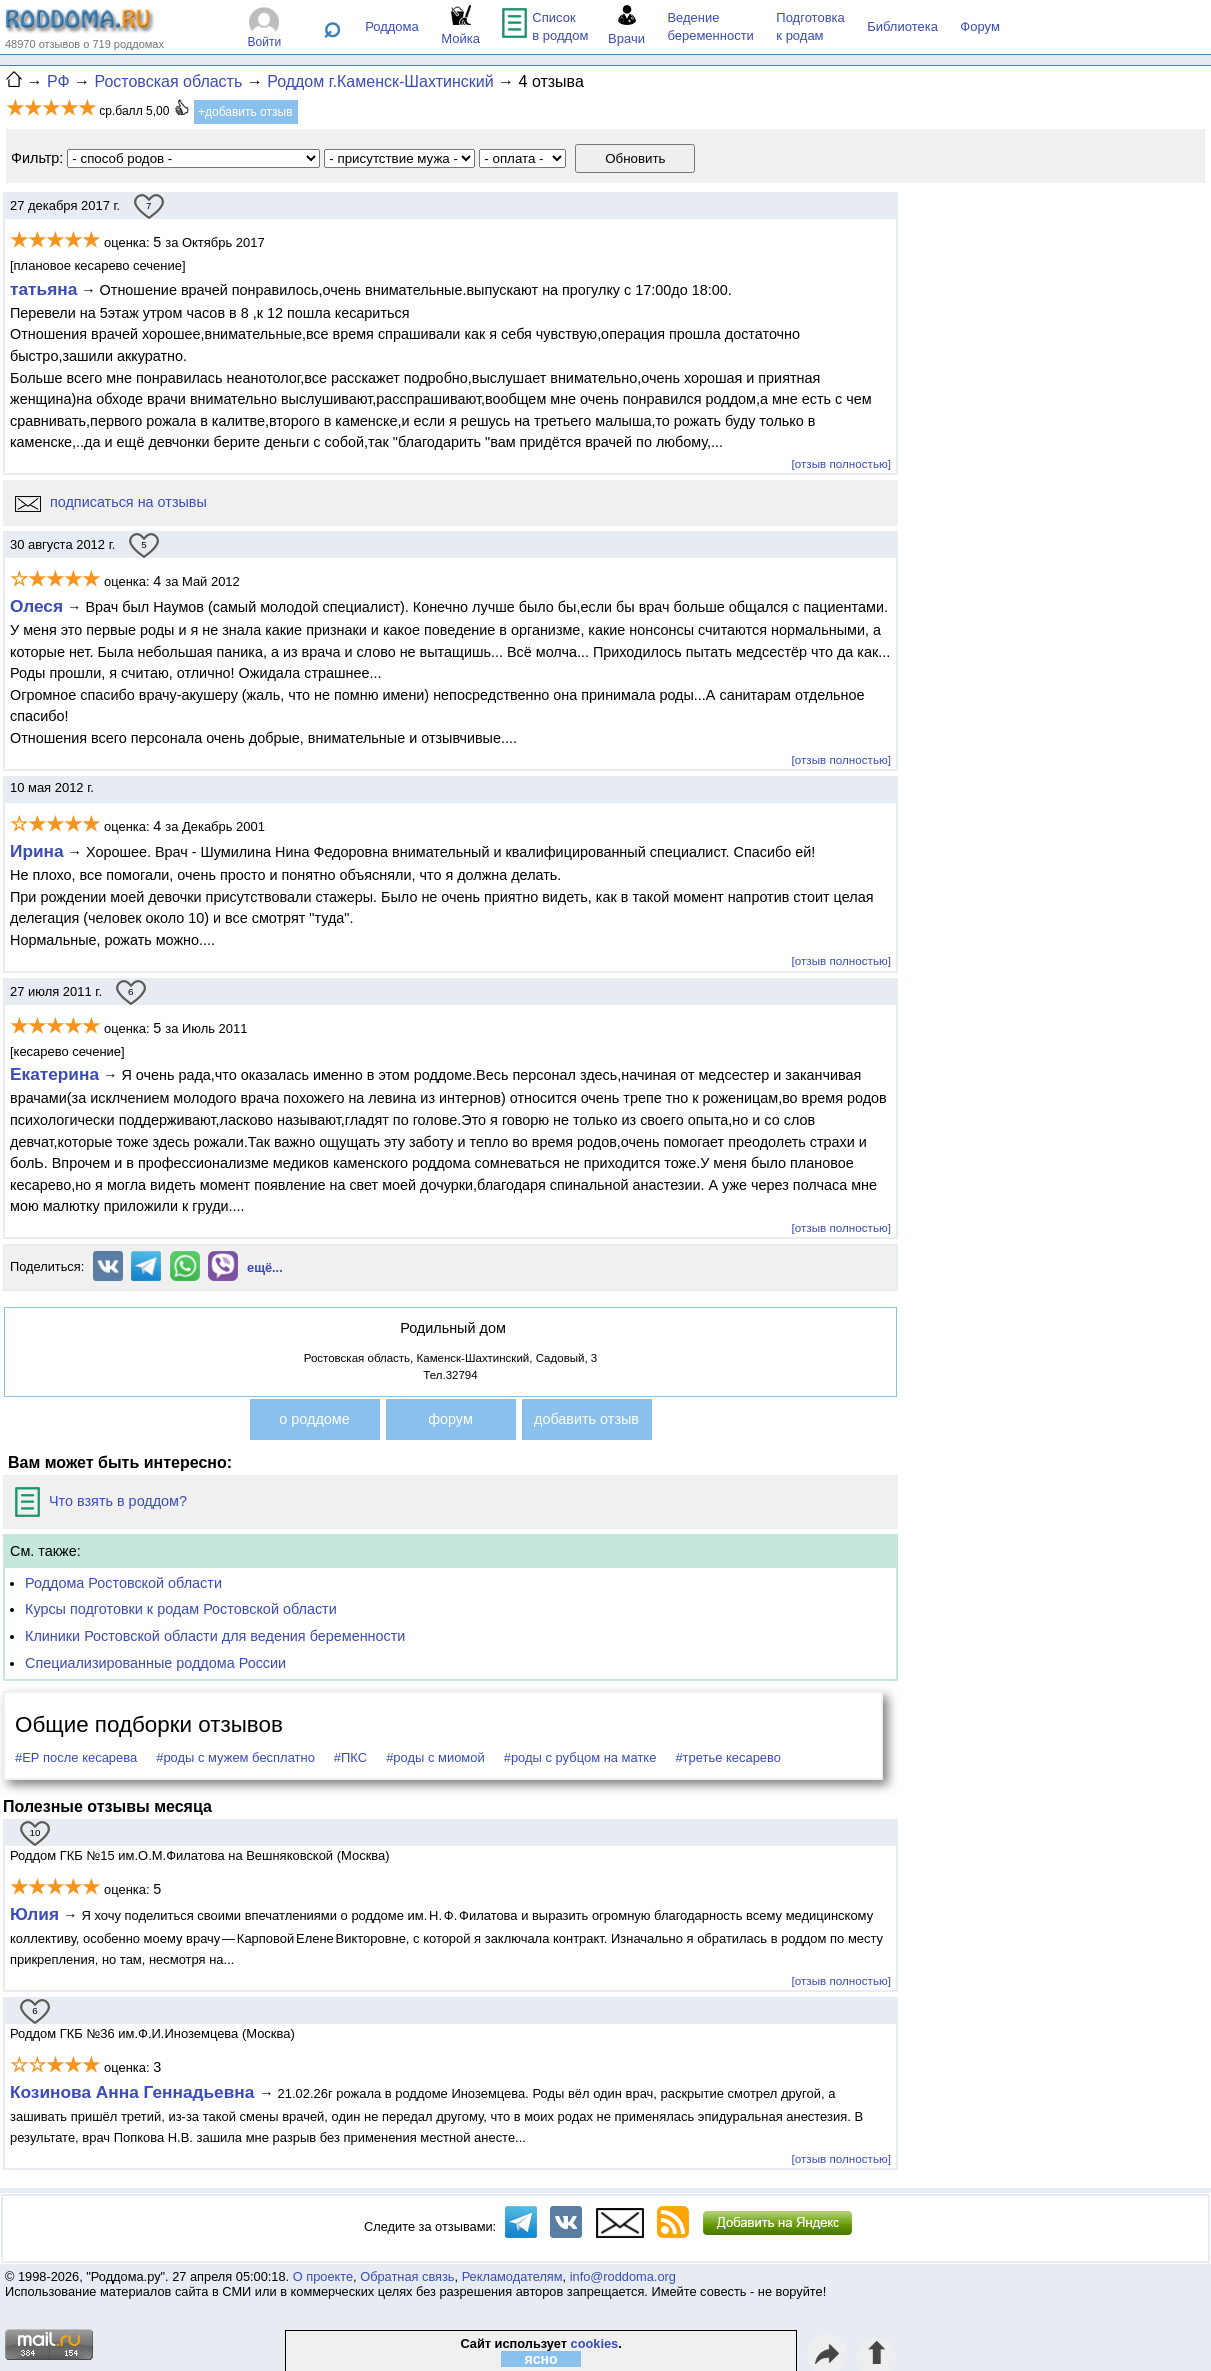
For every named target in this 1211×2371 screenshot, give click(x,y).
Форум (980, 26)
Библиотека (902, 26)
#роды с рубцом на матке (580, 1757)
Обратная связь (407, 2276)
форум (450, 1419)
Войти (265, 42)
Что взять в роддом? (101, 1501)
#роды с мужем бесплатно (235, 1757)
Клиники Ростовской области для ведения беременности (215, 1636)
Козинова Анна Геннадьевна (134, 2092)
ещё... (265, 1267)
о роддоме (314, 1419)
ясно (541, 2359)
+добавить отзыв (245, 112)
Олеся (36, 606)
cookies (595, 2343)
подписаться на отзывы (111, 502)
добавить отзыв (586, 1419)
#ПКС (350, 1757)
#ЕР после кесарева (76, 1757)
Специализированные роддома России (155, 1663)
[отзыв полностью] (841, 463)
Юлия (34, 1914)
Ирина (37, 851)
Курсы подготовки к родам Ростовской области (181, 1609)
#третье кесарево (728, 1757)
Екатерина (54, 1074)
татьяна (43, 289)
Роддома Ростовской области (123, 1583)
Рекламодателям (512, 2276)
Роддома (392, 26)
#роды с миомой (435, 1757)
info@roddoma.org (623, 2276)
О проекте (323, 2276)
